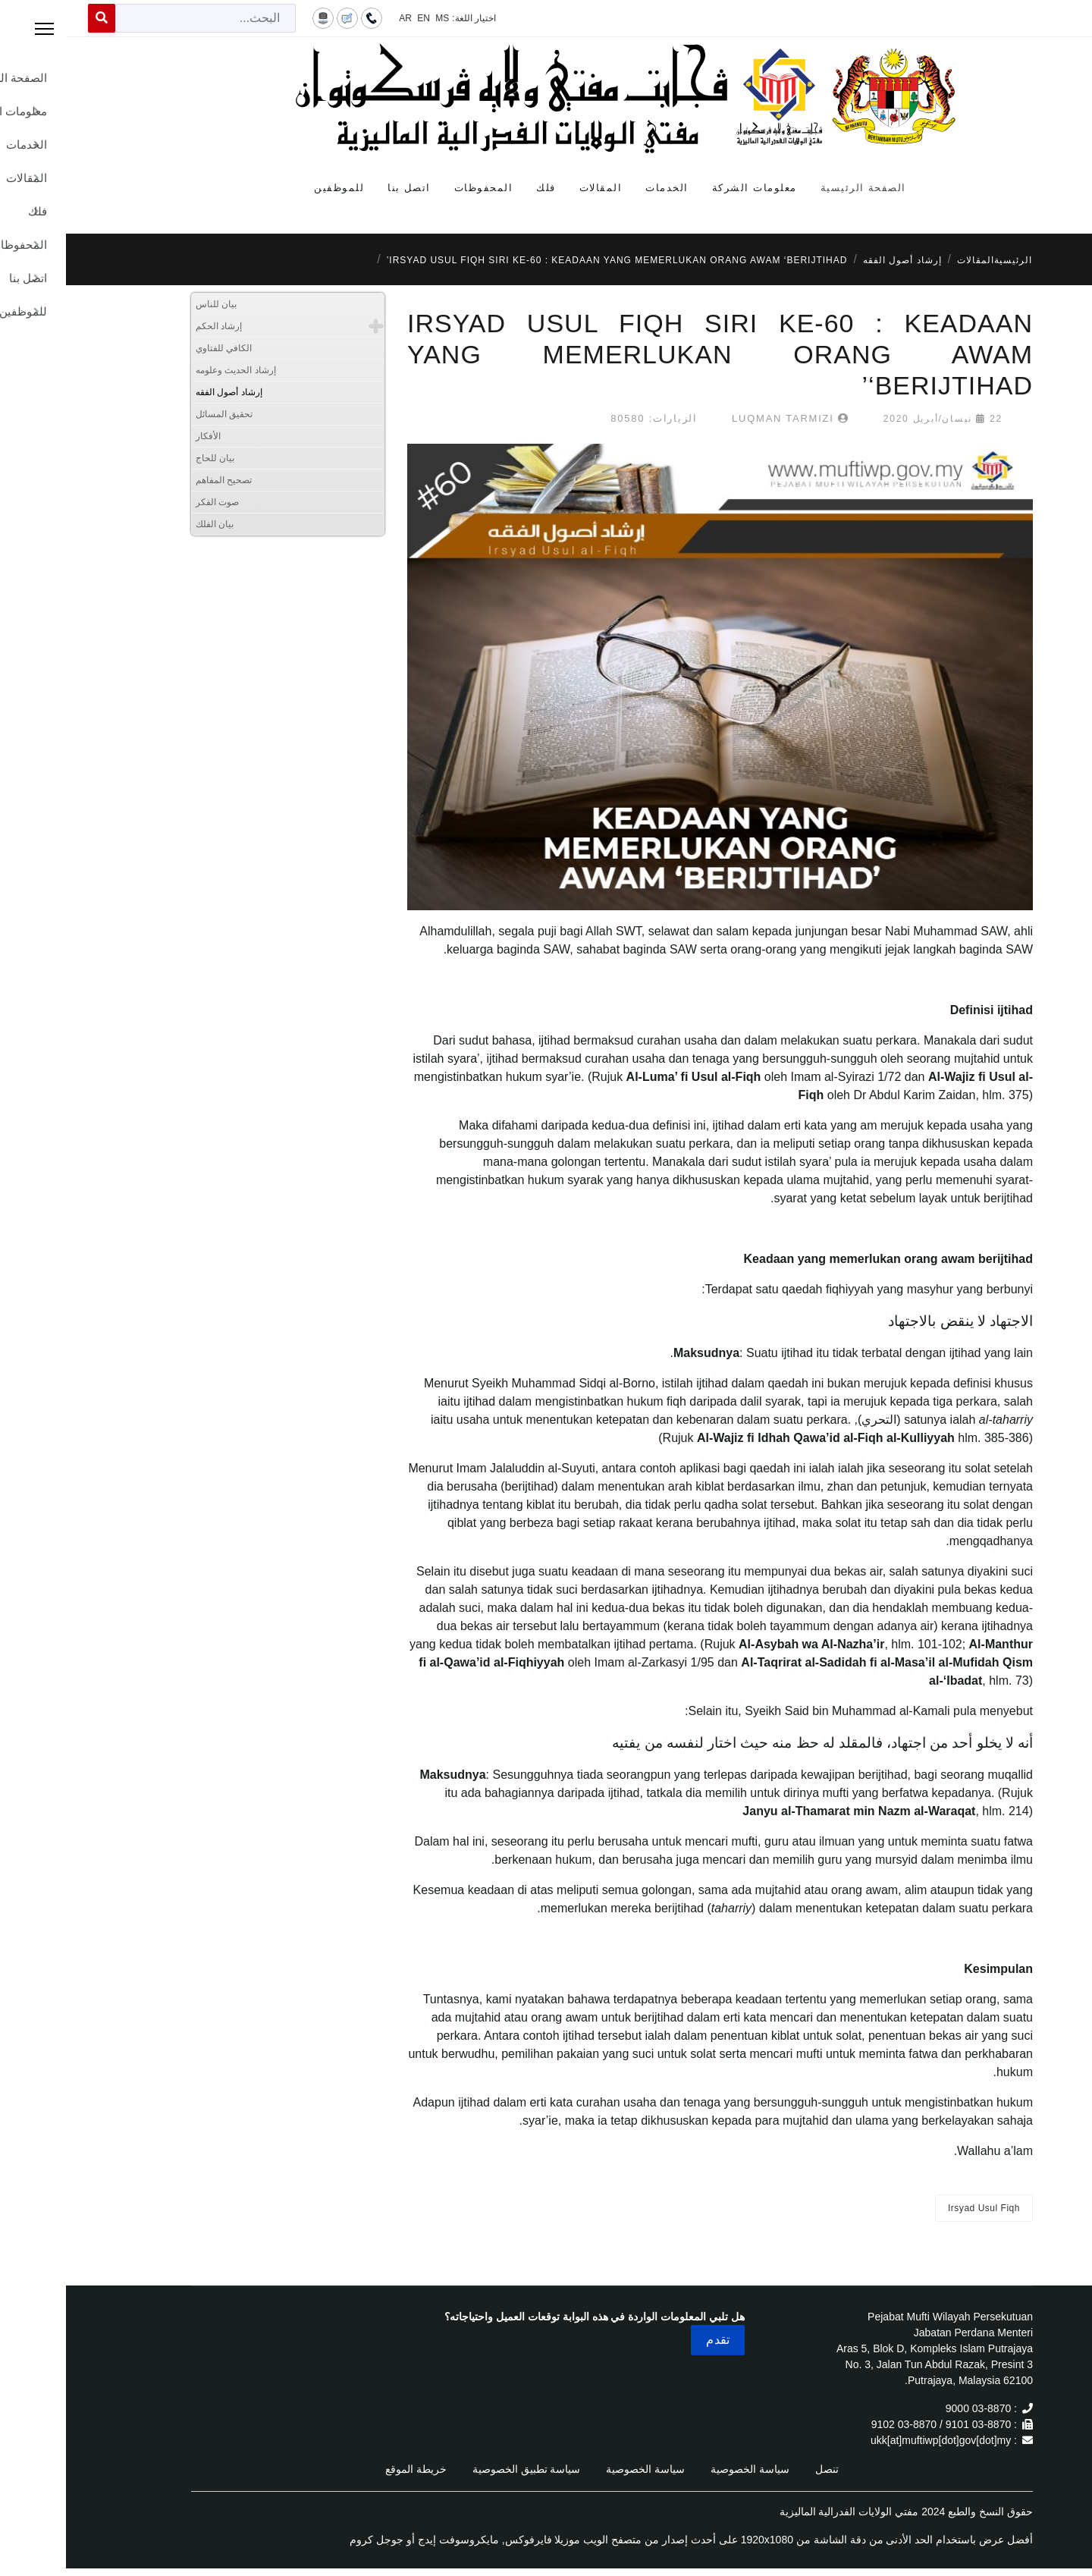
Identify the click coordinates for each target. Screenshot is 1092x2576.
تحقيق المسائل (158, 414)
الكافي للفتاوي (158, 348)
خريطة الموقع (350, 2469)
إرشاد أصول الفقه (163, 392)
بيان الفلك (149, 524)
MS (376, 18)
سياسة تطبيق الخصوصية (460, 2469)
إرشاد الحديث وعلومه (170, 370)
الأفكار (142, 436)
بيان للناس (150, 304)
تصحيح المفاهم (158, 480)
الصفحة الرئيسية (797, 187)
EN (357, 18)
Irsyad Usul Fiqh (918, 2208)
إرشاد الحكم (153, 326)
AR (339, 18)
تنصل (761, 2469)
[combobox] (139, 18)
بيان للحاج (149, 458)
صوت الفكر (151, 502)
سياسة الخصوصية (684, 2469)
